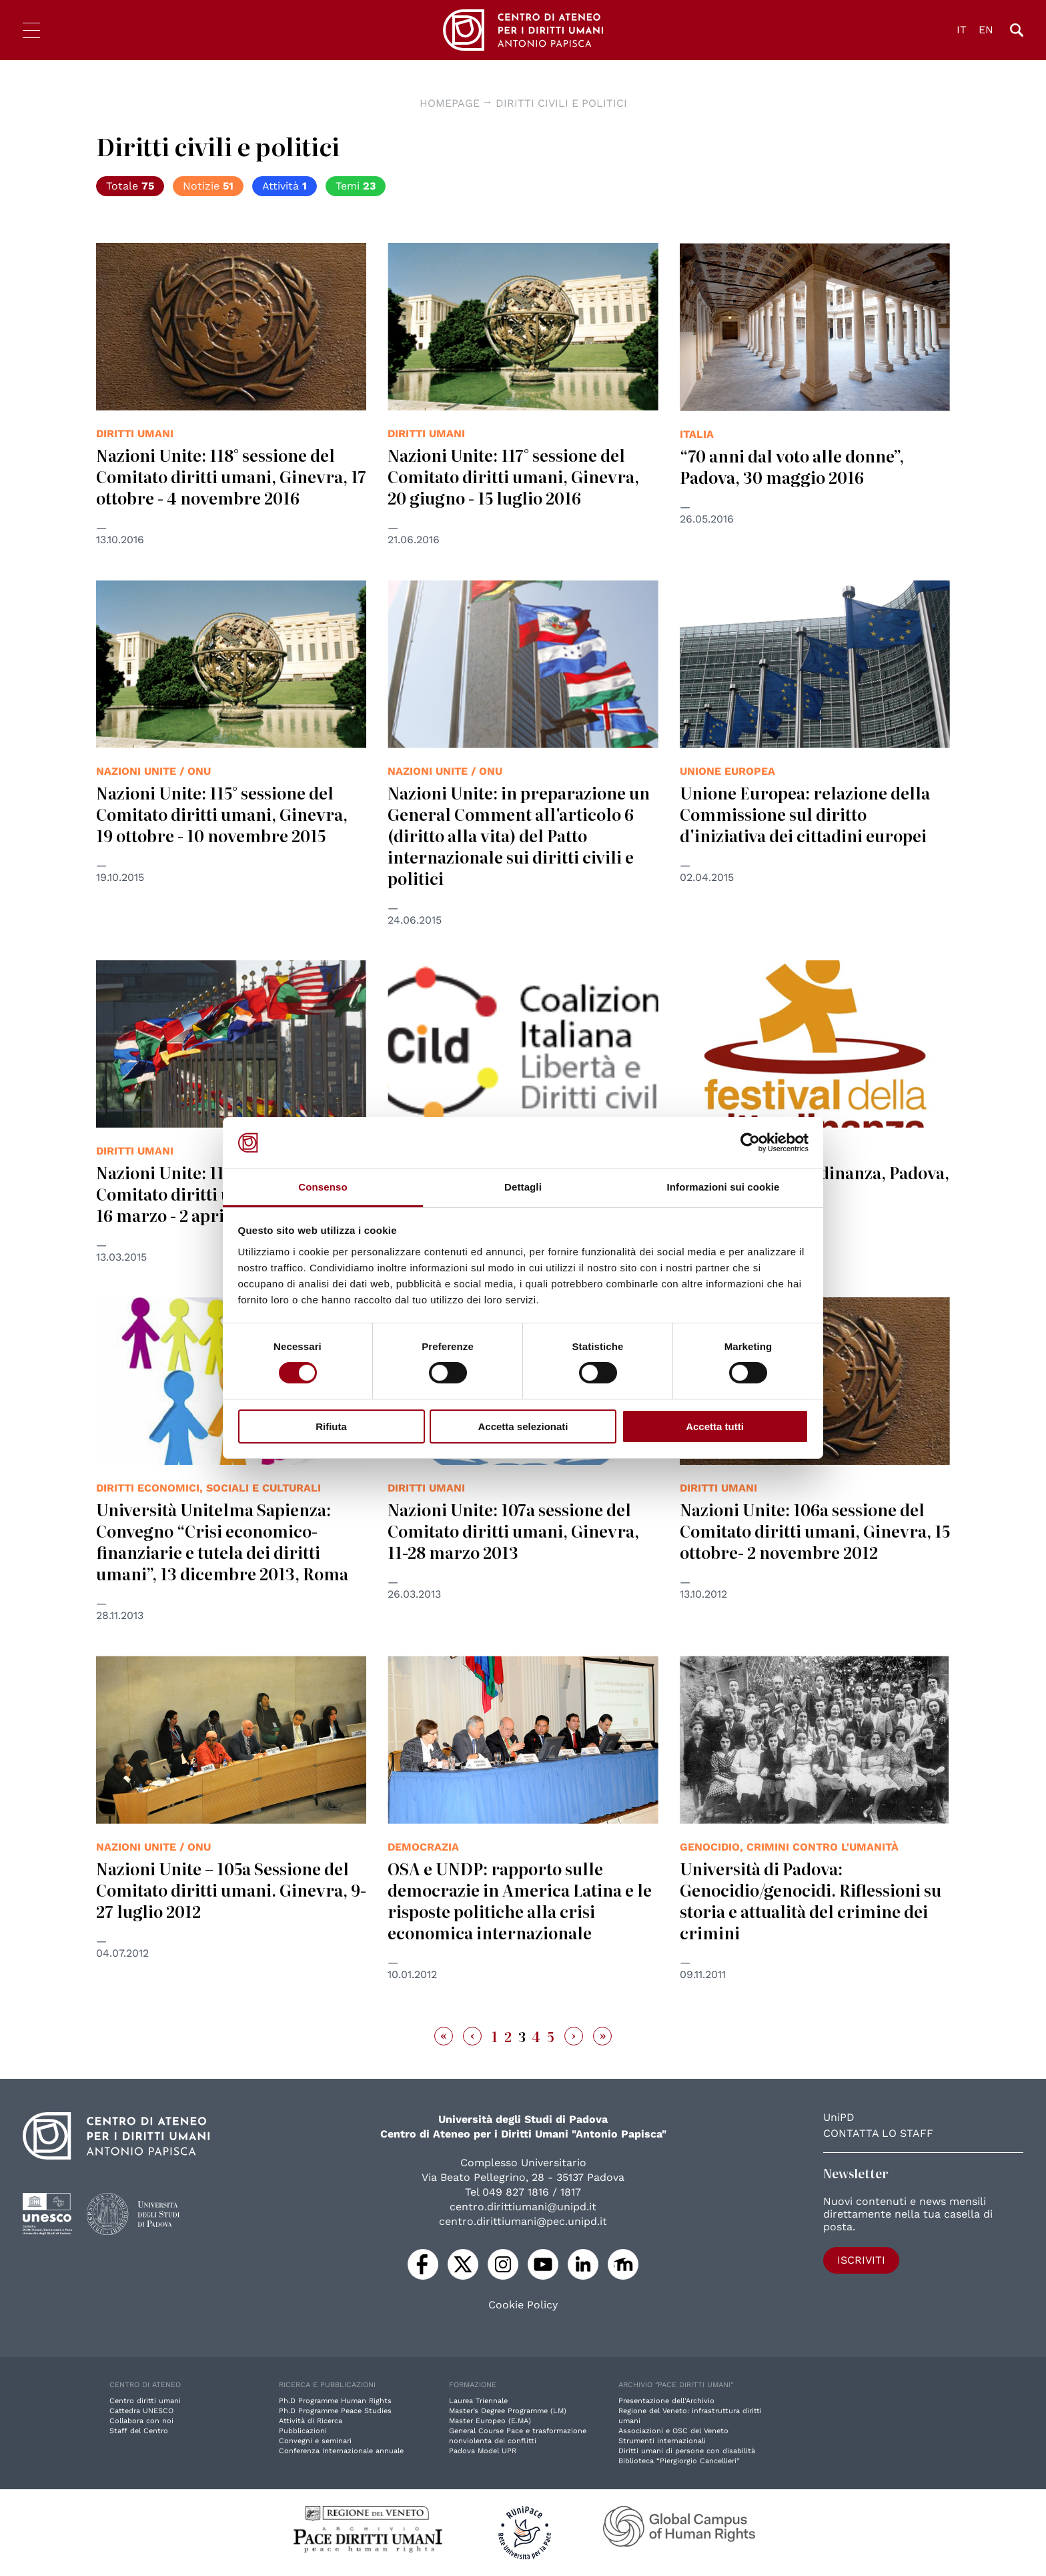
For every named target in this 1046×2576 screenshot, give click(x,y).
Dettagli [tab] (523, 1187)
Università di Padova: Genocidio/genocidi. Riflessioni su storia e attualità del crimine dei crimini (810, 1900)
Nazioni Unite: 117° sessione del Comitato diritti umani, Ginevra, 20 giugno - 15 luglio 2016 (513, 476)
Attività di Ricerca (310, 2421)
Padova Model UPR (482, 2451)
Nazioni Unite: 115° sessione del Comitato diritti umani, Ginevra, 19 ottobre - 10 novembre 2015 (222, 814)
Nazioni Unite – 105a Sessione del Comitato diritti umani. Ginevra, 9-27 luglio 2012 (231, 1890)
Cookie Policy (523, 2305)
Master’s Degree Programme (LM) (507, 2410)
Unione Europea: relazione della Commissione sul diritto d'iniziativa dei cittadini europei (805, 814)
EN (986, 29)
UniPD (839, 2117)
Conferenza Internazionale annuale (341, 2451)
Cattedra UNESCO (141, 2410)
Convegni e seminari (315, 2441)
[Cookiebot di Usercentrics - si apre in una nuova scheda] (750, 1143)
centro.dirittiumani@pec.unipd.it (523, 2221)
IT (962, 29)
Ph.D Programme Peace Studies (335, 2410)
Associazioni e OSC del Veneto (673, 2431)
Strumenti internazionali (662, 2441)
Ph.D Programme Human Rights (335, 2400)
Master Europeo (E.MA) (490, 2421)
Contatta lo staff (878, 2133)
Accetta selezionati (523, 1426)
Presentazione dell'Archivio (666, 2400)
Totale (130, 186)
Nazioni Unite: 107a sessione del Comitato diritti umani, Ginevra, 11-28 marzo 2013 (513, 1531)
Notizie (208, 186)
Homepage (450, 103)
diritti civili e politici (561, 103)
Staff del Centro (138, 2431)
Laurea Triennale (478, 2400)
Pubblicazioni (303, 2431)
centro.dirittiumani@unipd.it (523, 2206)
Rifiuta (331, 1426)
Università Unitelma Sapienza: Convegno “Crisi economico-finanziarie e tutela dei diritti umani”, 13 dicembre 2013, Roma (222, 1541)
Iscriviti (861, 2260)
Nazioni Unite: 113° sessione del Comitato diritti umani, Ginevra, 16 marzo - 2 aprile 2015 (222, 1194)
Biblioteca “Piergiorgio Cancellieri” (679, 2461)
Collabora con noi (141, 2421)
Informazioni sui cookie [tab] (723, 1187)
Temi (356, 186)
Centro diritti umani (145, 2400)
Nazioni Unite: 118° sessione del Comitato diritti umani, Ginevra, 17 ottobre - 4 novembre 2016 (231, 476)
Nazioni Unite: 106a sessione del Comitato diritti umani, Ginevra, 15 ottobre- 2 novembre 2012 (815, 1531)
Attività (284, 186)
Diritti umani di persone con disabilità (686, 2451)
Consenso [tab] (322, 1187)
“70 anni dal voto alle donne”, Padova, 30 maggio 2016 (792, 466)
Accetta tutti (715, 1426)
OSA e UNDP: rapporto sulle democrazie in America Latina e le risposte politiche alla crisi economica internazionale (520, 1900)
